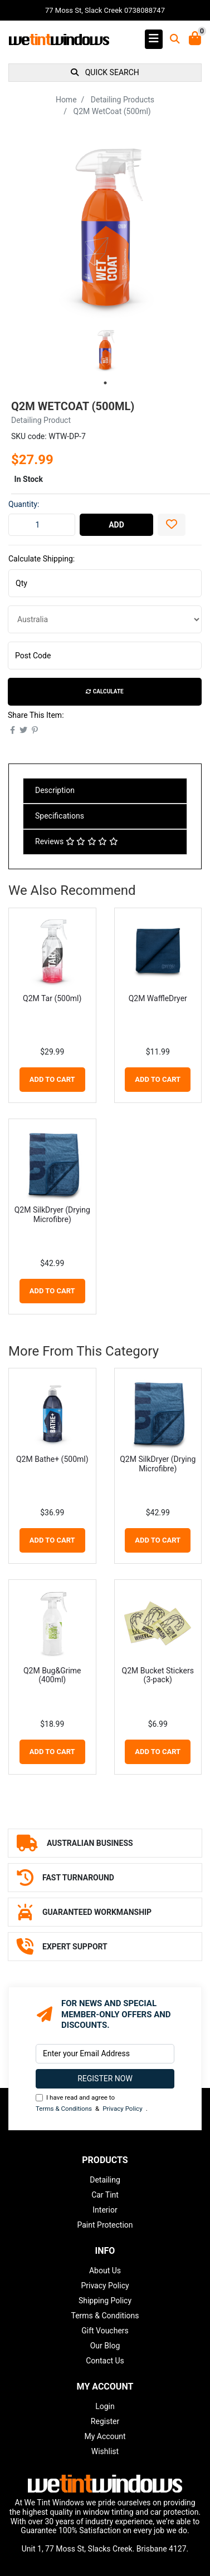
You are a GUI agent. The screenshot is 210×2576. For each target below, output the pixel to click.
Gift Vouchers (105, 2330)
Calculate (104, 691)
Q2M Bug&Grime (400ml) (52, 1675)
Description (55, 790)
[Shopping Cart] (195, 39)
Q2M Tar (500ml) (52, 998)
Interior (104, 2209)
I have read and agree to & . (92, 2104)
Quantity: (23, 504)
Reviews (76, 841)
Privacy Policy (122, 2108)
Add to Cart (52, 1079)
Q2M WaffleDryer (158, 998)
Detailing (105, 2179)
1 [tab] (105, 382)
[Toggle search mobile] (171, 39)
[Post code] (105, 655)
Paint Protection (105, 2224)
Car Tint (105, 2194)
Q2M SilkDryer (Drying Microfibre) (52, 1214)
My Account (104, 2436)
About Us (105, 2270)
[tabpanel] (105, 350)
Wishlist (105, 2451)
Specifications (59, 815)
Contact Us (105, 2360)
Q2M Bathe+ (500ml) (52, 1459)
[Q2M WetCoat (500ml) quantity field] (41, 525)
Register (105, 2421)
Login (105, 2406)
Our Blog (105, 2345)
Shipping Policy (105, 2300)
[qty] (105, 583)
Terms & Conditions (64, 2108)
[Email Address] (105, 2053)
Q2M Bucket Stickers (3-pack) (158, 1675)
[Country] (105, 619)
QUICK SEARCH (105, 72)
